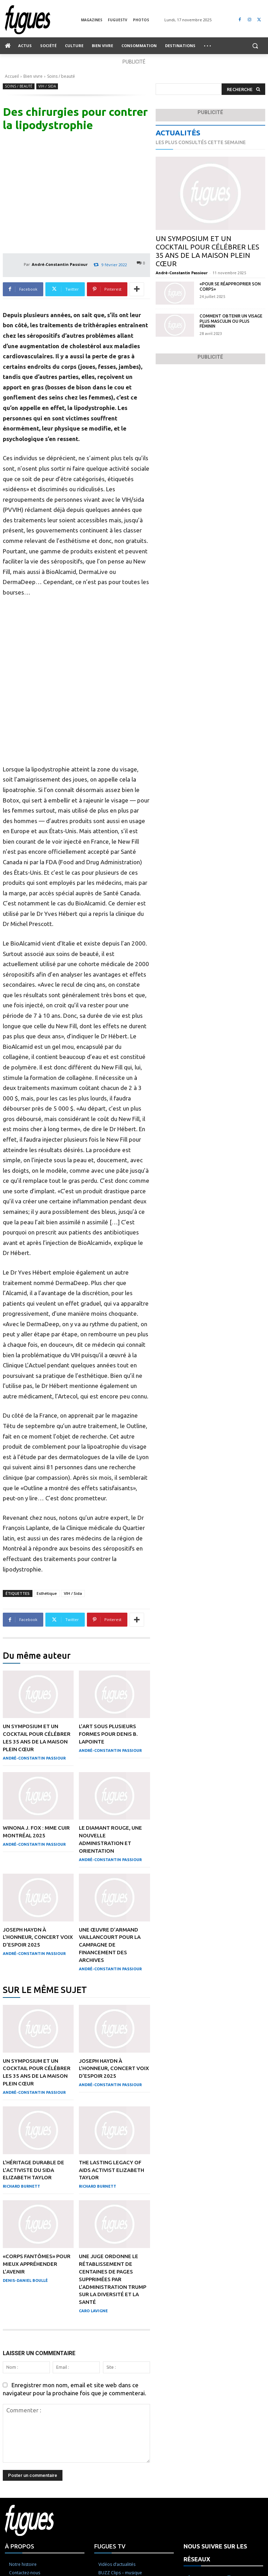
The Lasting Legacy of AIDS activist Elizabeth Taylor (112, 2251)
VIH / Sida (47, 86)
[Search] (243, 89)
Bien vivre (33, 76)
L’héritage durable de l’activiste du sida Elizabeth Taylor (34, 2251)
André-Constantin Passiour (60, 264)
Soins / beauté (61, 76)
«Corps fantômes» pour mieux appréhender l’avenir (37, 2344)
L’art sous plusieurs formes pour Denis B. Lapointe (109, 1821)
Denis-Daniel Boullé (25, 2360)
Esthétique (47, 1680)
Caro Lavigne (93, 2389)
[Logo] (43, 19)
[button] (255, 46)
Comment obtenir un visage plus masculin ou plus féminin (231, 321)
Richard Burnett (21, 2267)
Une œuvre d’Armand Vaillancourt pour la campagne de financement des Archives (110, 2029)
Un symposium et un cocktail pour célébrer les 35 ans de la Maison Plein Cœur (207, 251)
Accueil (12, 76)
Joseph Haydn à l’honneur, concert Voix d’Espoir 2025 (38, 2021)
